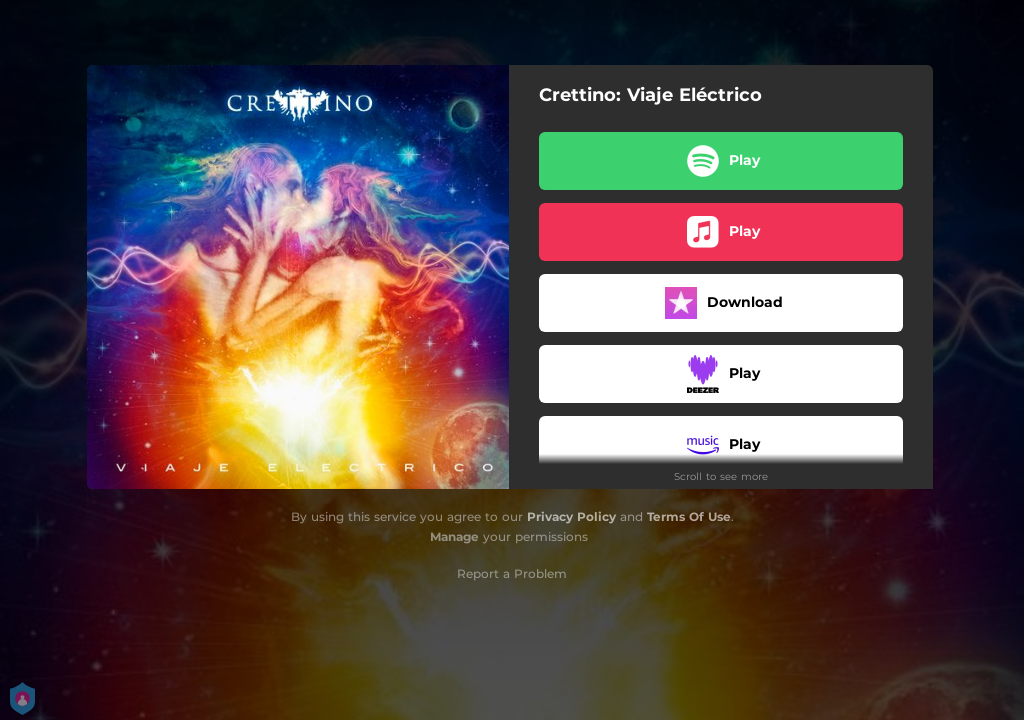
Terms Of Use (689, 516)
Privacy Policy (571, 516)
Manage (454, 536)
